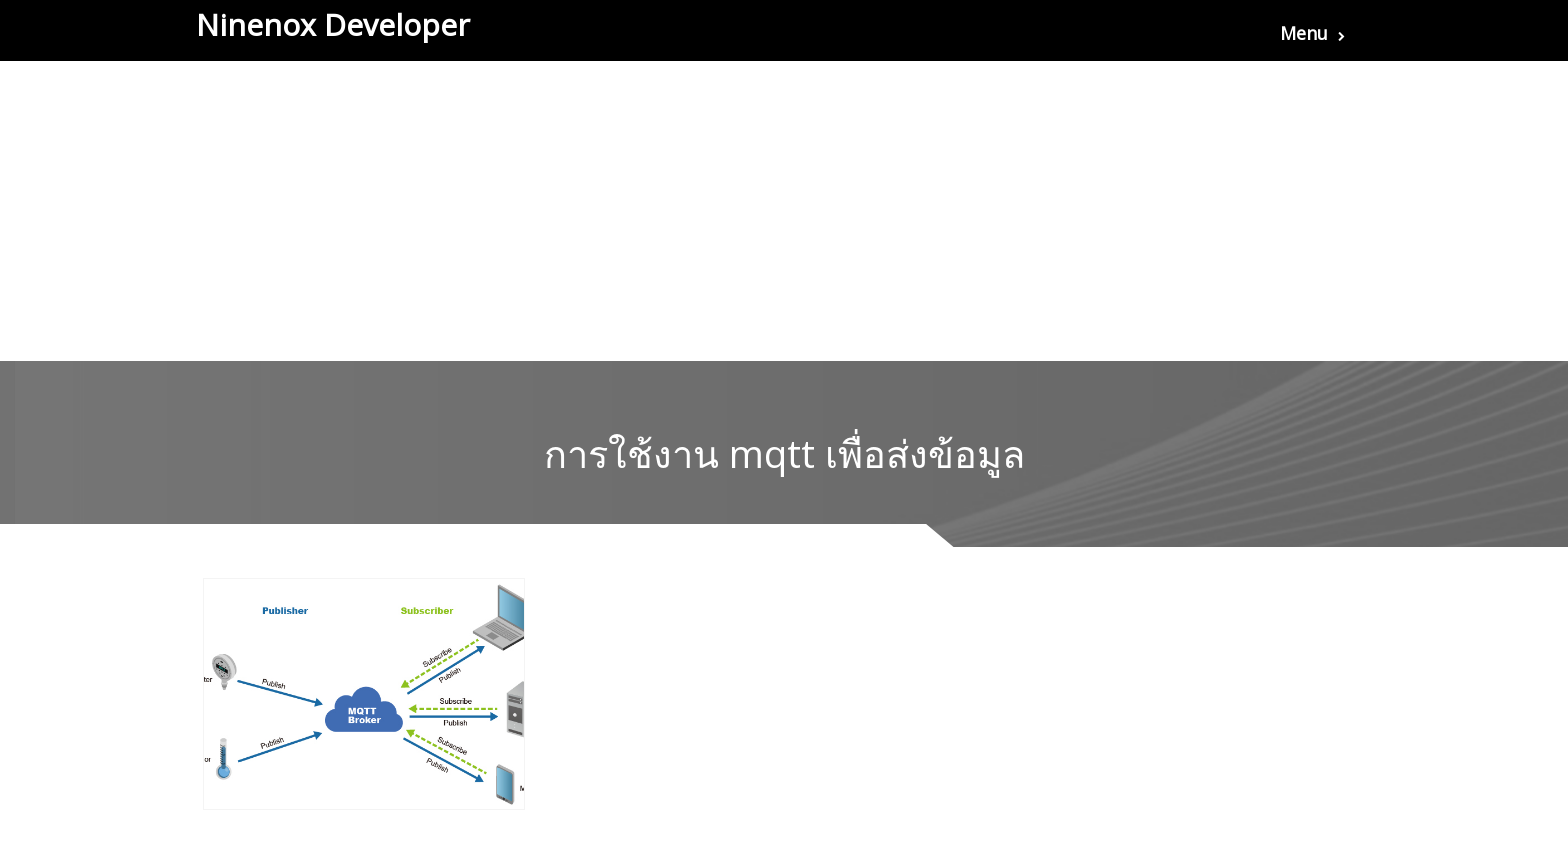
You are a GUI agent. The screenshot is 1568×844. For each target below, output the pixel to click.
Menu (1312, 33)
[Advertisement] (784, 211)
